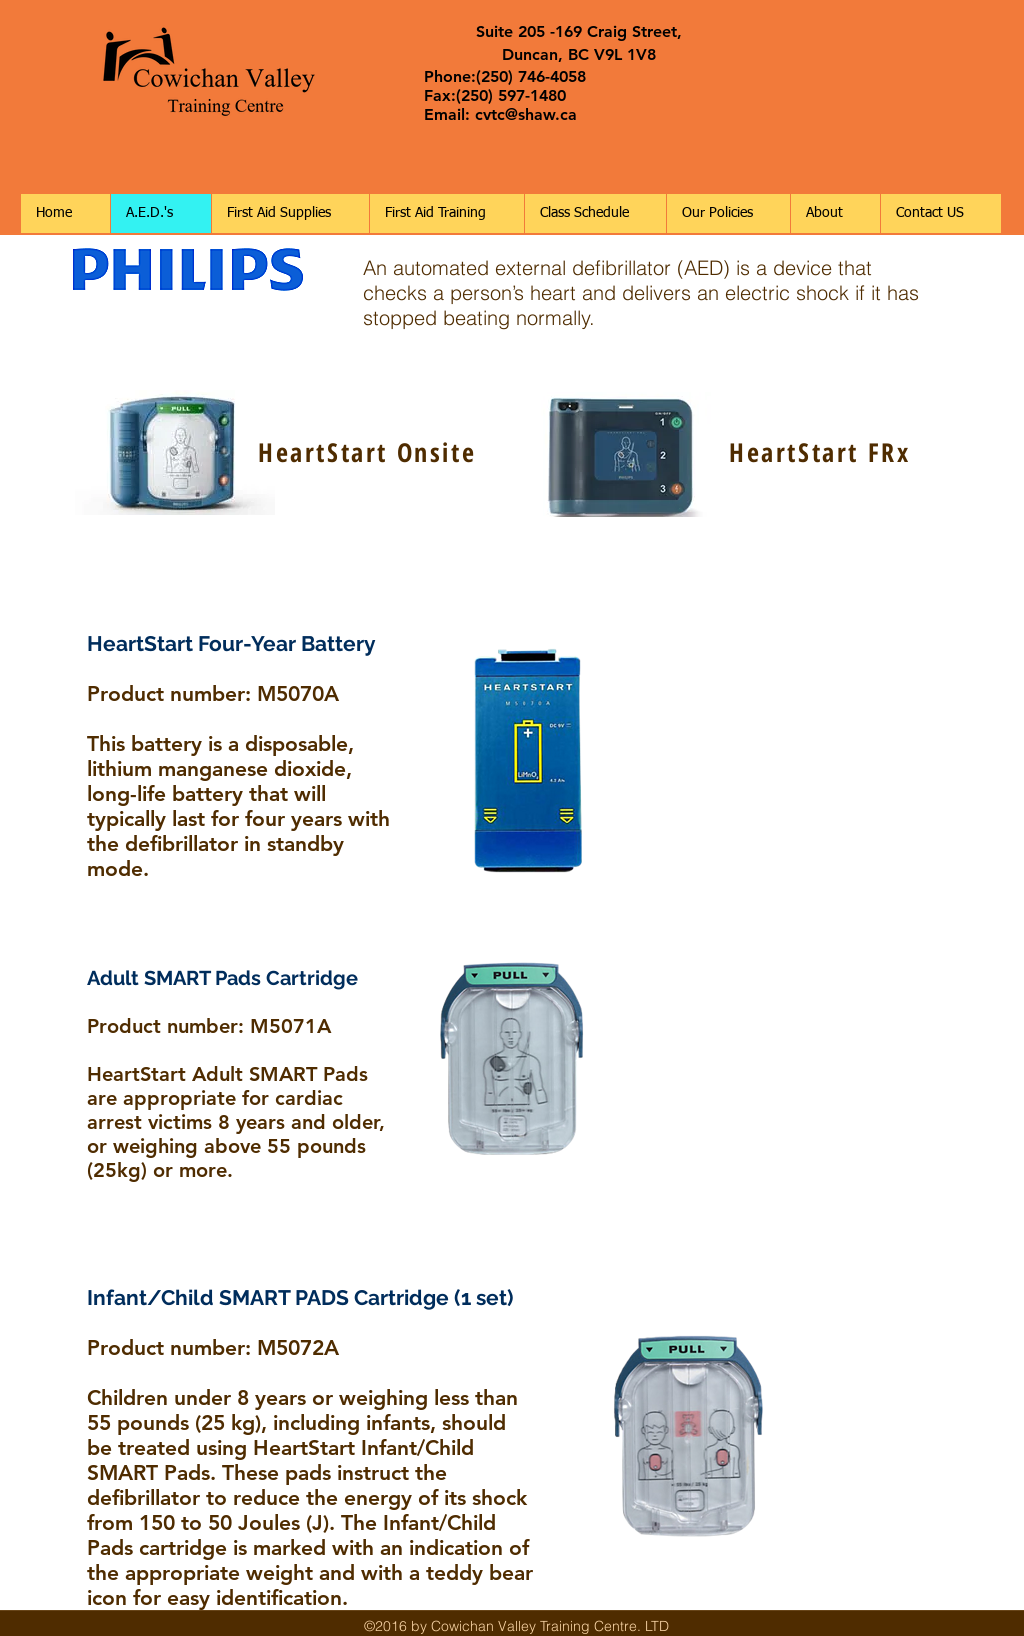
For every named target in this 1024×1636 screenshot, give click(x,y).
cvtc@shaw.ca (526, 114)
